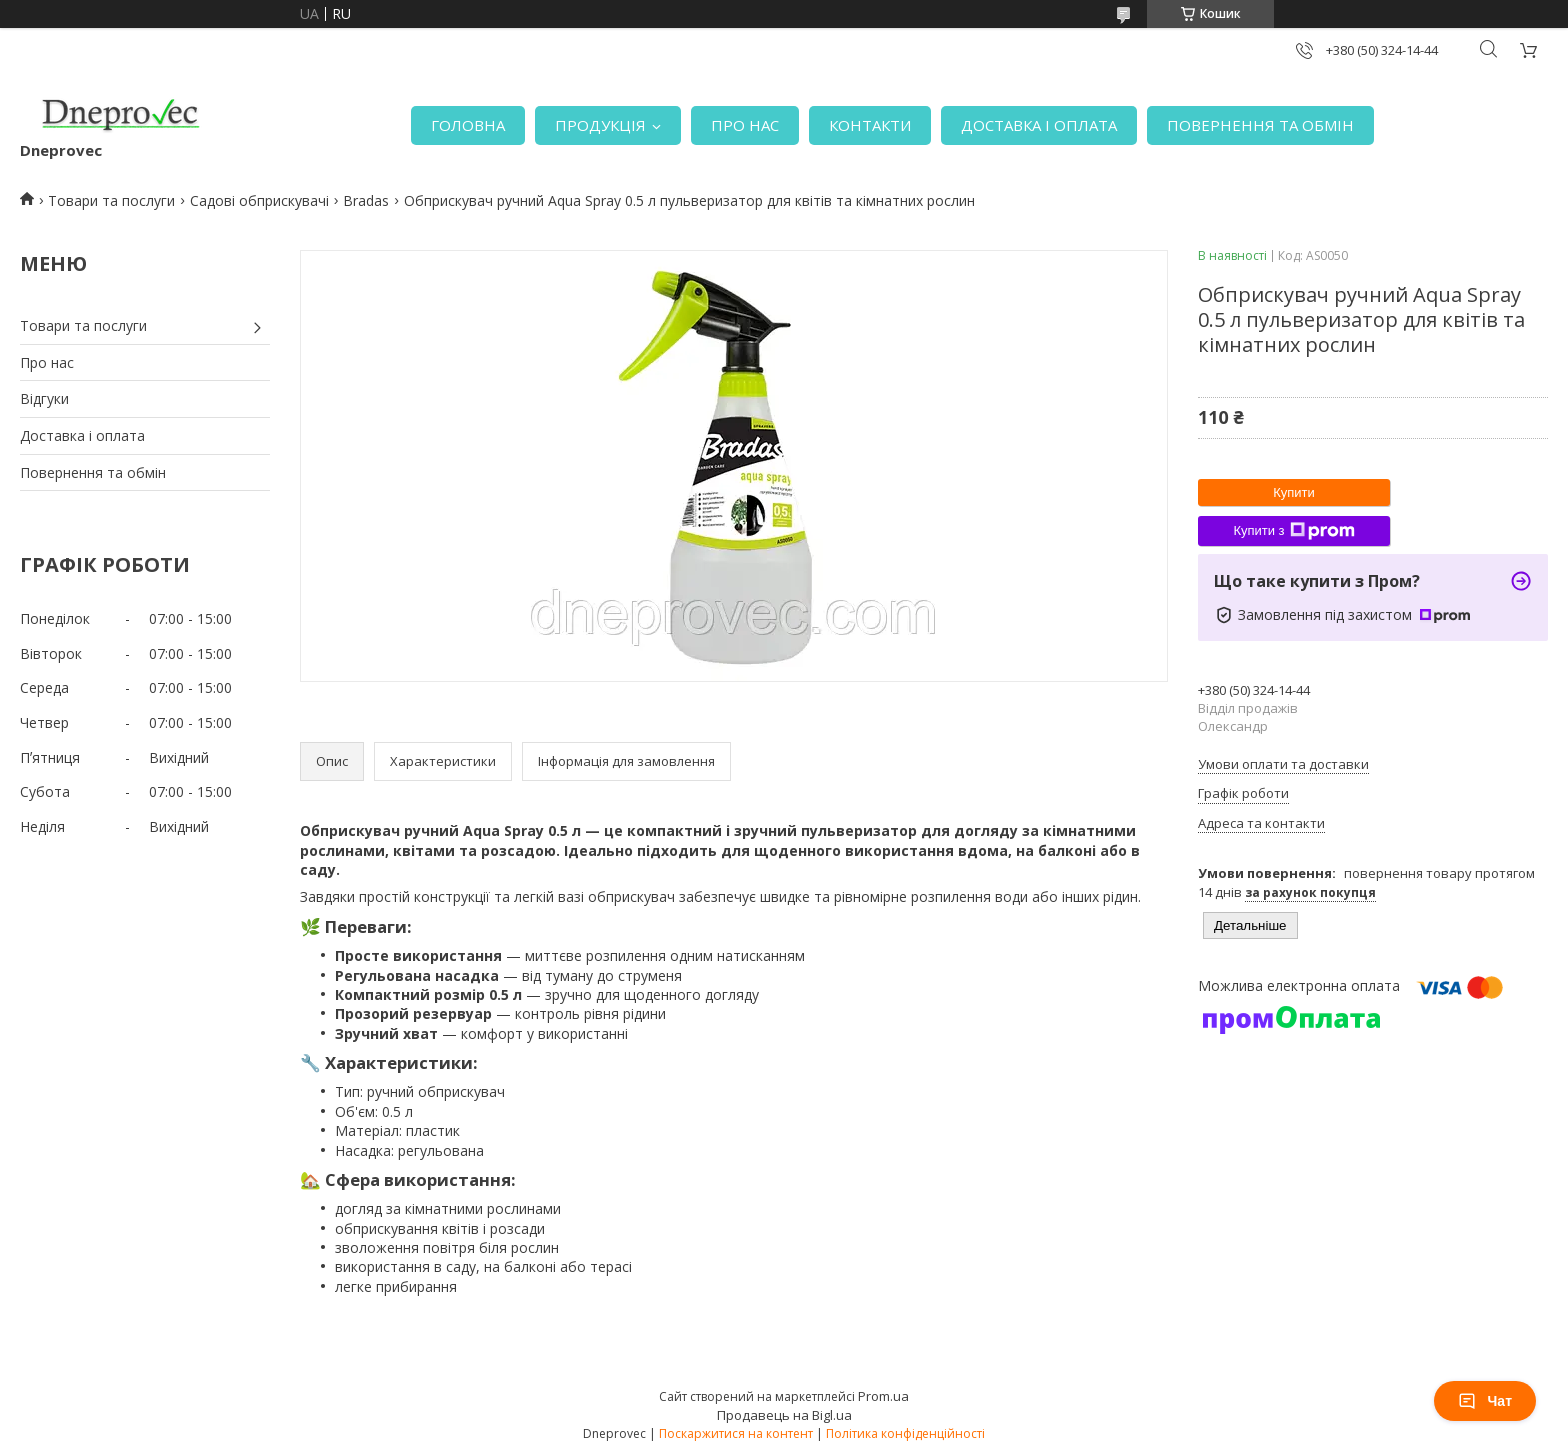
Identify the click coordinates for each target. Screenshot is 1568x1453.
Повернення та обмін (93, 472)
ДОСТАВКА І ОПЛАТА (1039, 125)
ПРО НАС (745, 125)
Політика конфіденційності (905, 1433)
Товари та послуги (111, 200)
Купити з (1293, 531)
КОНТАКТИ (870, 125)
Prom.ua (883, 1396)
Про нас (47, 362)
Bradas (366, 200)
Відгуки (44, 398)
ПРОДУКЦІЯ (600, 125)
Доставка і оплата (82, 435)
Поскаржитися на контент (736, 1433)
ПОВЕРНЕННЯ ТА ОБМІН (1260, 125)
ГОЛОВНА (468, 125)
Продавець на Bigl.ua (784, 1415)
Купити (1294, 492)
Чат (1485, 1401)
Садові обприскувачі (259, 200)
